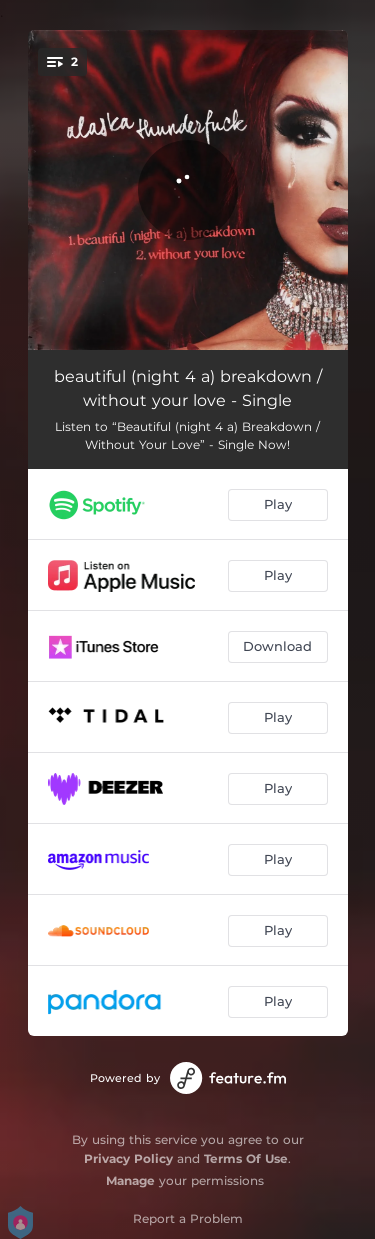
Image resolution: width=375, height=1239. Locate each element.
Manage (130, 1180)
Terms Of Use (246, 1158)
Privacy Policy (128, 1158)
